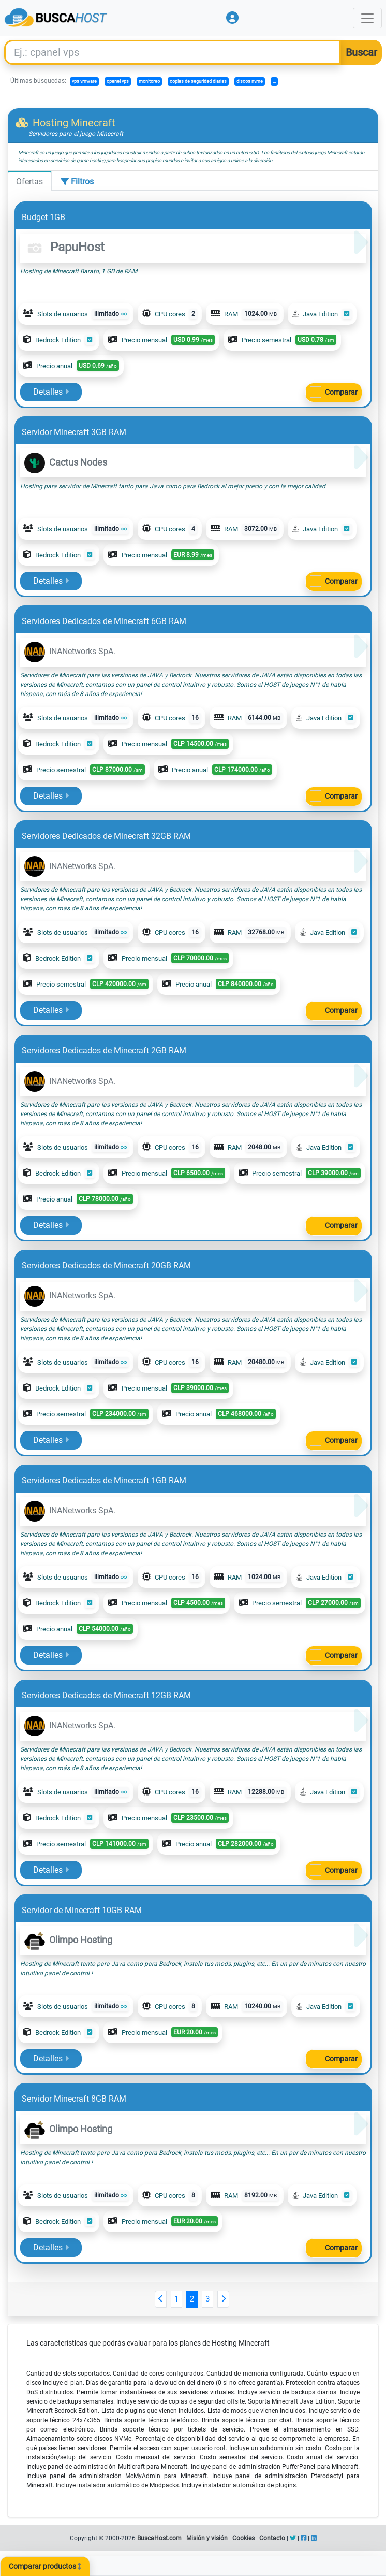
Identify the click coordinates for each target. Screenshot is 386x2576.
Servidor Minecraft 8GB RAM (74, 2099)
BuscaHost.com (159, 2538)
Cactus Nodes (65, 462)
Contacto (272, 2538)
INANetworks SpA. (69, 651)
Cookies (243, 2538)
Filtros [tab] (77, 181)
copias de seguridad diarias (198, 81)
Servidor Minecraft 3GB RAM (74, 432)
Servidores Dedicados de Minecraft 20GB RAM (106, 1265)
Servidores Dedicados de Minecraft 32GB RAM (106, 836)
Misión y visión (207, 2538)
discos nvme (249, 81)
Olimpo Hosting (68, 1939)
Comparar (341, 392)
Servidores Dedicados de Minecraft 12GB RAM (106, 1695)
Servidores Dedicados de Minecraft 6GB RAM (104, 621)
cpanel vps (118, 81)
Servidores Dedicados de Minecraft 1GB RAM (104, 1480)
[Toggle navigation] (367, 18)
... (274, 81)
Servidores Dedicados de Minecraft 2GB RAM (104, 1050)
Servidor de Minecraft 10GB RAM (82, 1910)
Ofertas (29, 181)
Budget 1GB (43, 217)
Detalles (51, 392)
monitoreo (149, 81)
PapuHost (64, 247)
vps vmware (84, 81)
